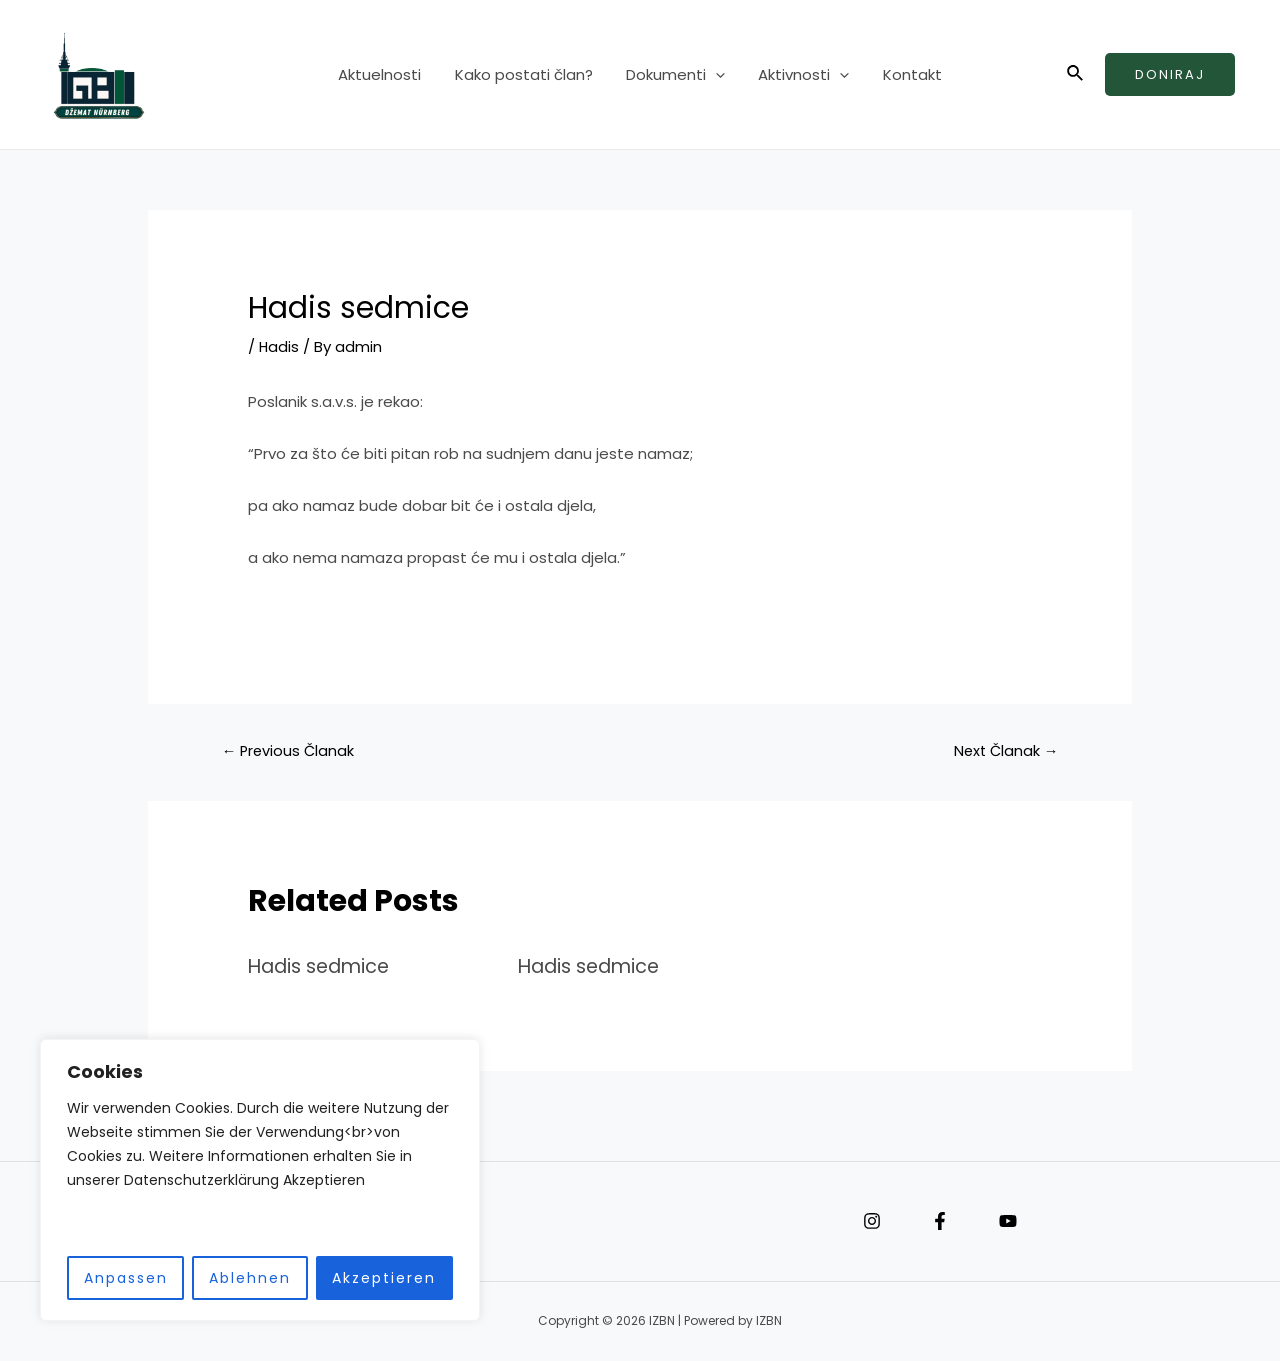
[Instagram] (872, 1222)
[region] (260, 1180)
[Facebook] (940, 1222)
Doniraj (1170, 74)
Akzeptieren (384, 1278)
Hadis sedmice (323, 966)
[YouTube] (1008, 1222)
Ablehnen (250, 1278)
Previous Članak (290, 750)
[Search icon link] (1076, 75)
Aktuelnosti (386, 74)
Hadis (279, 346)
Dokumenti (675, 75)
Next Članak (1004, 750)
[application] (715, 75)
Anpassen (126, 1278)
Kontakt (905, 74)
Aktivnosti (800, 75)
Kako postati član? (527, 74)
